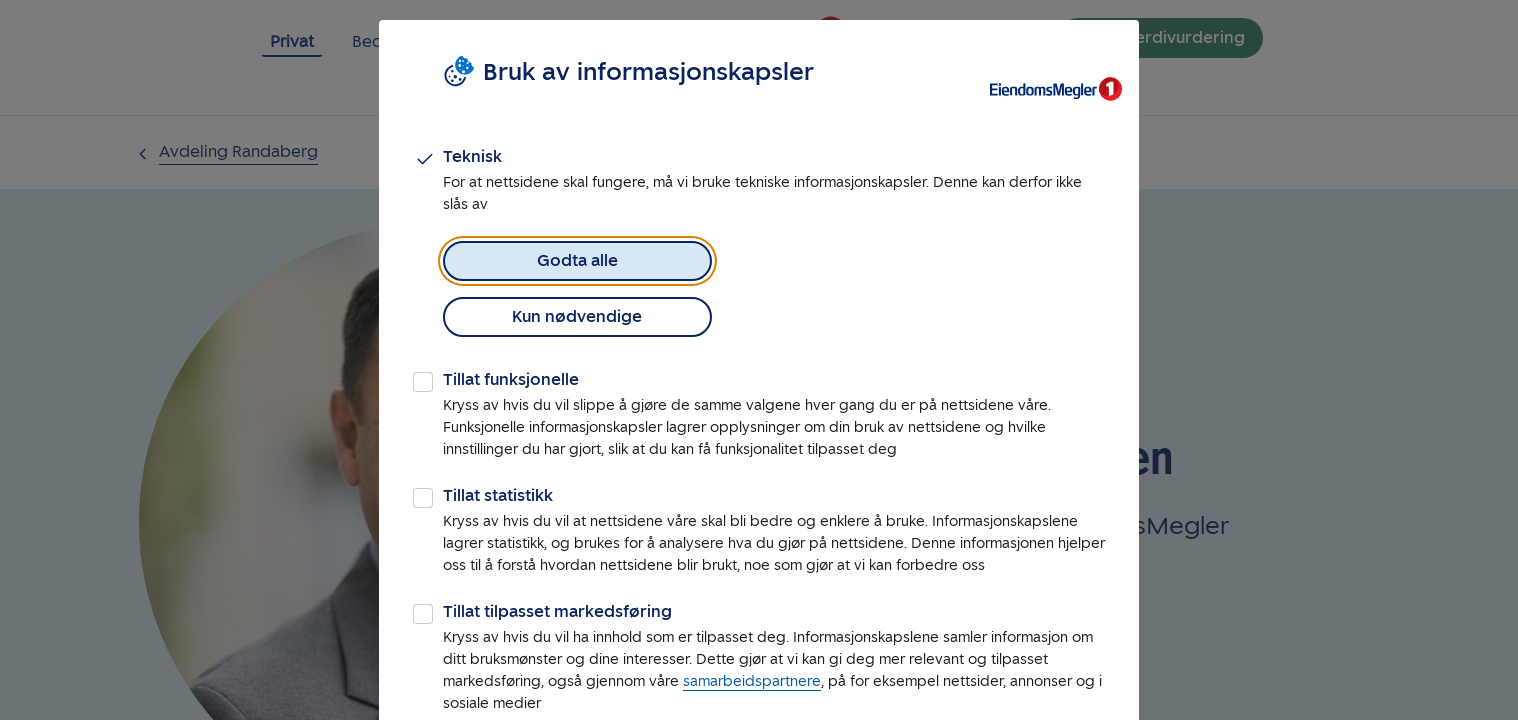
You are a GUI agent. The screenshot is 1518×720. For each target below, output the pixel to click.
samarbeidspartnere (752, 625)
